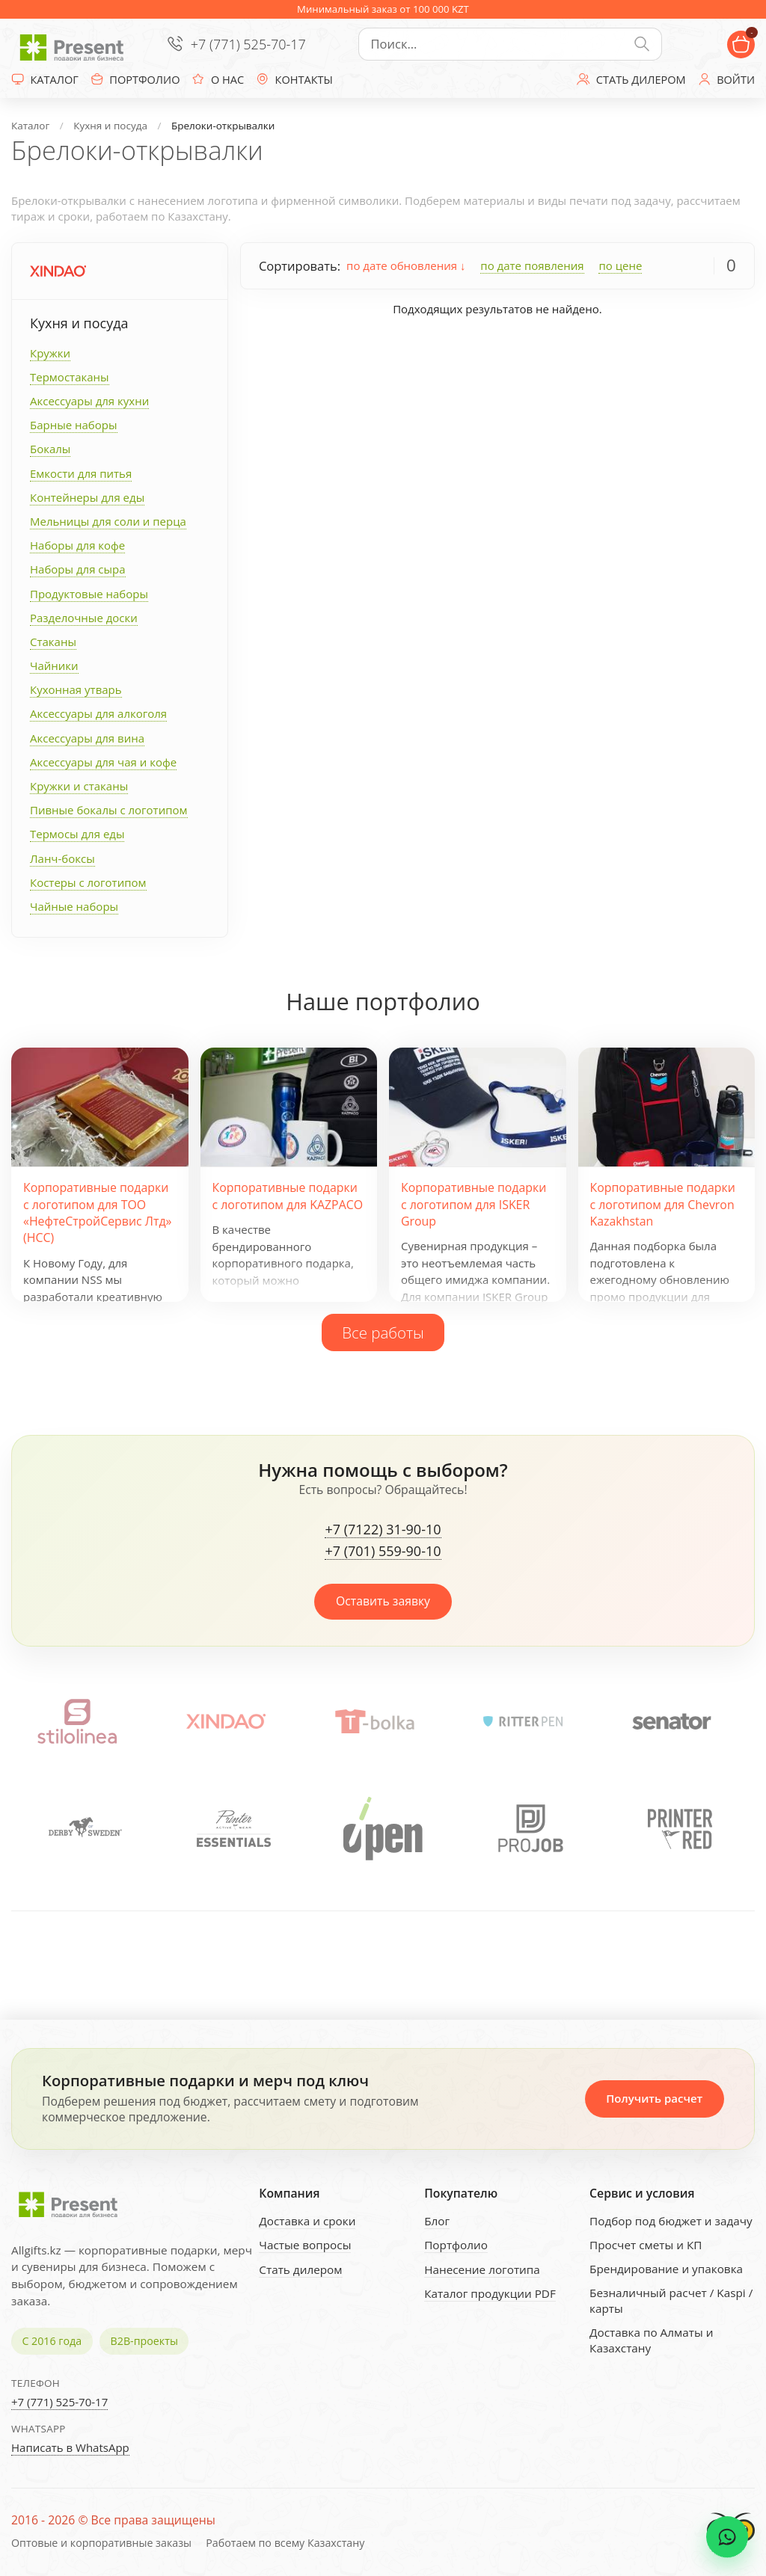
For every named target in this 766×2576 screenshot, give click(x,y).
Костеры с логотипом (88, 882)
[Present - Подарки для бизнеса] (74, 44)
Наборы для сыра (78, 569)
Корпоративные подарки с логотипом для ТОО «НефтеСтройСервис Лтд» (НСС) (97, 1212)
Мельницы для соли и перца (108, 521)
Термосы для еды (77, 833)
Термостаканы (69, 376)
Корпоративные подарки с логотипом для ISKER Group (473, 1204)
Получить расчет (654, 2098)
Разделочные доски (84, 617)
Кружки (50, 352)
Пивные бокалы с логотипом (109, 809)
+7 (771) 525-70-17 (248, 44)
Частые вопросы (305, 2244)
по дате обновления (405, 265)
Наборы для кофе (77, 545)
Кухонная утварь (76, 689)
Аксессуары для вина (87, 738)
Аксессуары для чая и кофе (103, 761)
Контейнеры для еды (87, 497)
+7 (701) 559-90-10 (383, 1551)
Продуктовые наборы (89, 593)
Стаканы (53, 641)
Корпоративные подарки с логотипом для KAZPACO (288, 1195)
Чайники (54, 665)
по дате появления (531, 265)
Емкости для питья (81, 473)
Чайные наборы (74, 906)
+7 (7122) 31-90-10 (383, 1530)
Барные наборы (73, 424)
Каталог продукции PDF (490, 2293)
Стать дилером (300, 2269)
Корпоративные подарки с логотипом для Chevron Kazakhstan (662, 1204)
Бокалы (50, 448)
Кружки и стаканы (79, 785)
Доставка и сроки (307, 2220)
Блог (437, 2220)
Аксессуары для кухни (89, 400)
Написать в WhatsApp (70, 2447)
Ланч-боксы (62, 858)
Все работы (383, 1332)
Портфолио (456, 2244)
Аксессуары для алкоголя (98, 713)
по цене (620, 265)
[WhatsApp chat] (727, 2537)
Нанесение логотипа (482, 2269)
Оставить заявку (383, 1601)
